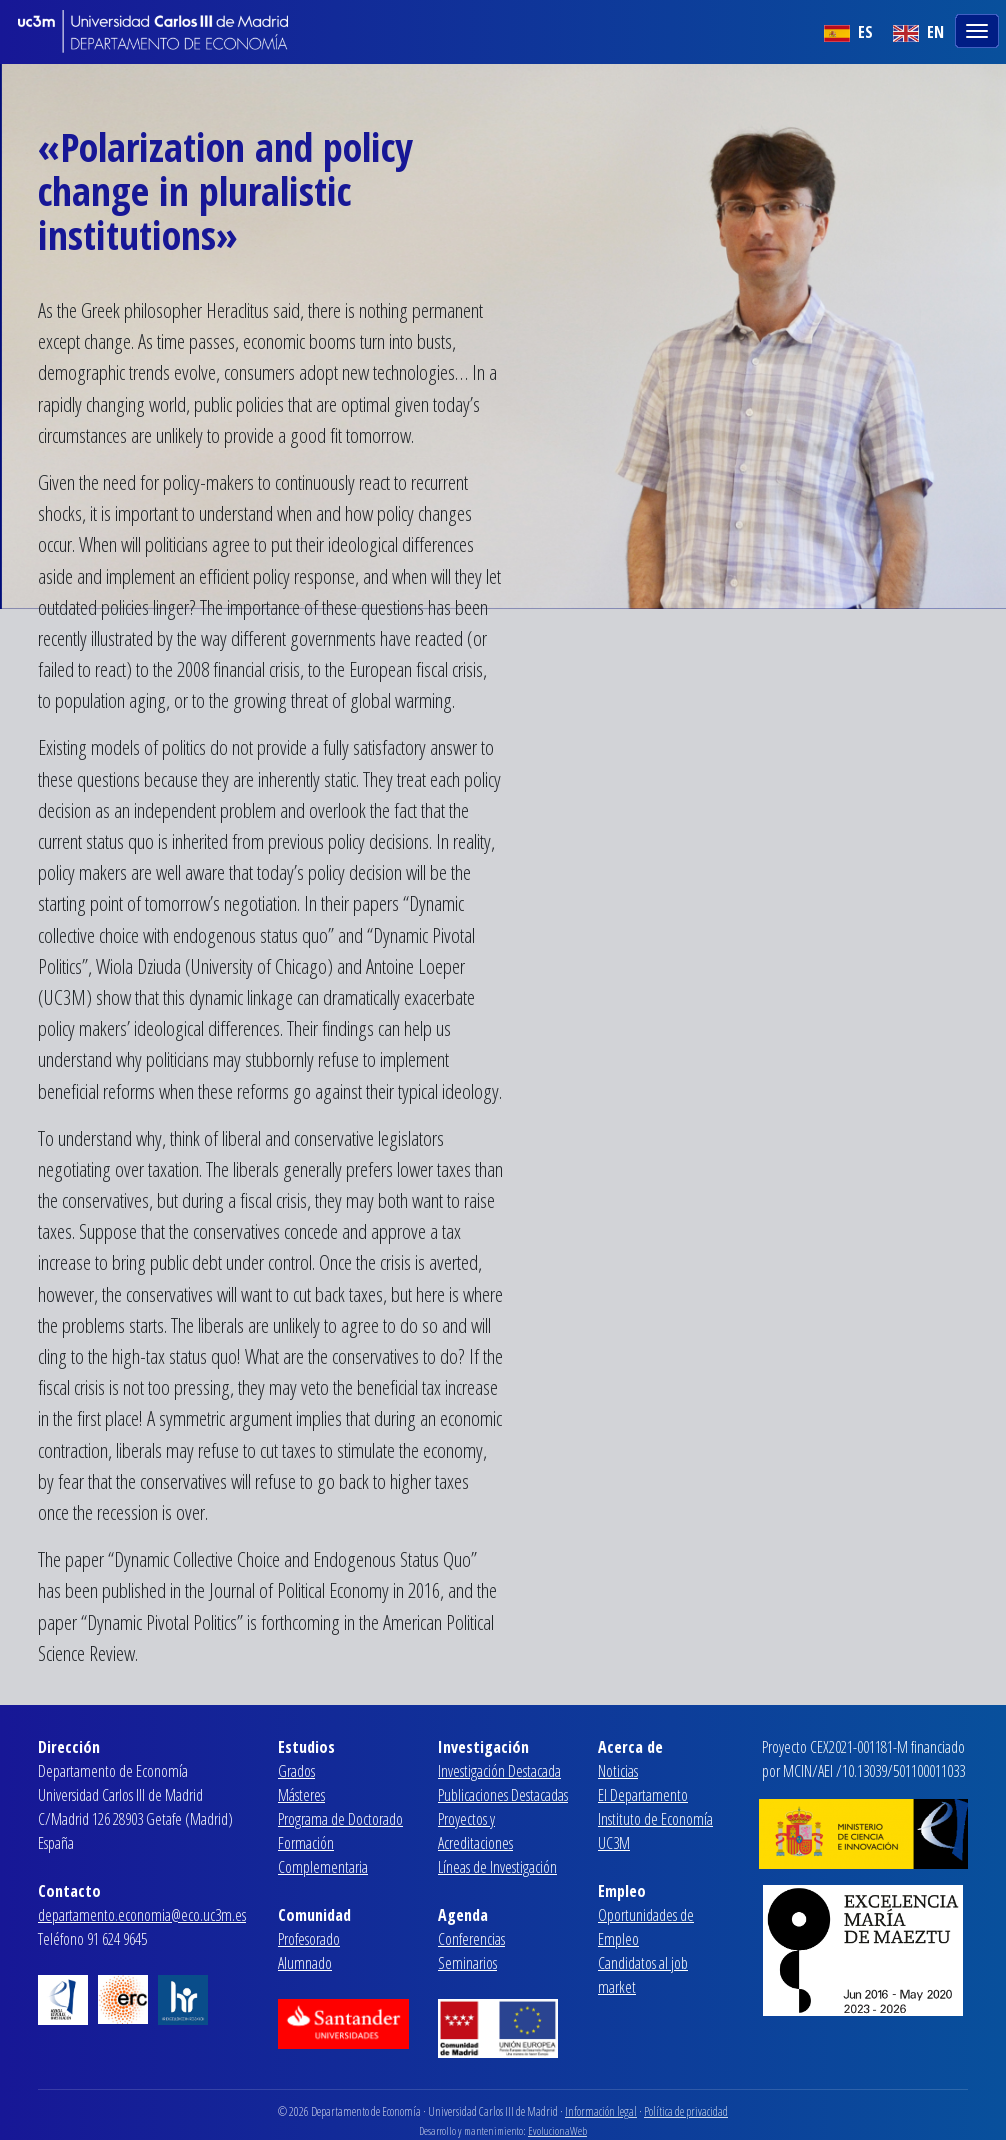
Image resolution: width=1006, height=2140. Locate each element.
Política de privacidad (686, 2111)
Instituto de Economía (655, 1819)
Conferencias (471, 1939)
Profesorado (309, 1939)
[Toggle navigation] (979, 29)
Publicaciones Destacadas (503, 1795)
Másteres (301, 1795)
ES (848, 32)
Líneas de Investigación (497, 1867)
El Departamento (643, 1795)
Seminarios (467, 1963)
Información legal (601, 2111)
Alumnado (305, 1963)
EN (918, 32)
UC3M (614, 1843)
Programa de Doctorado (340, 1819)
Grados (296, 1771)
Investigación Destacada (499, 1771)
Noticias (618, 1771)
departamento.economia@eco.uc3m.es (142, 1915)
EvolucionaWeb (557, 2130)
